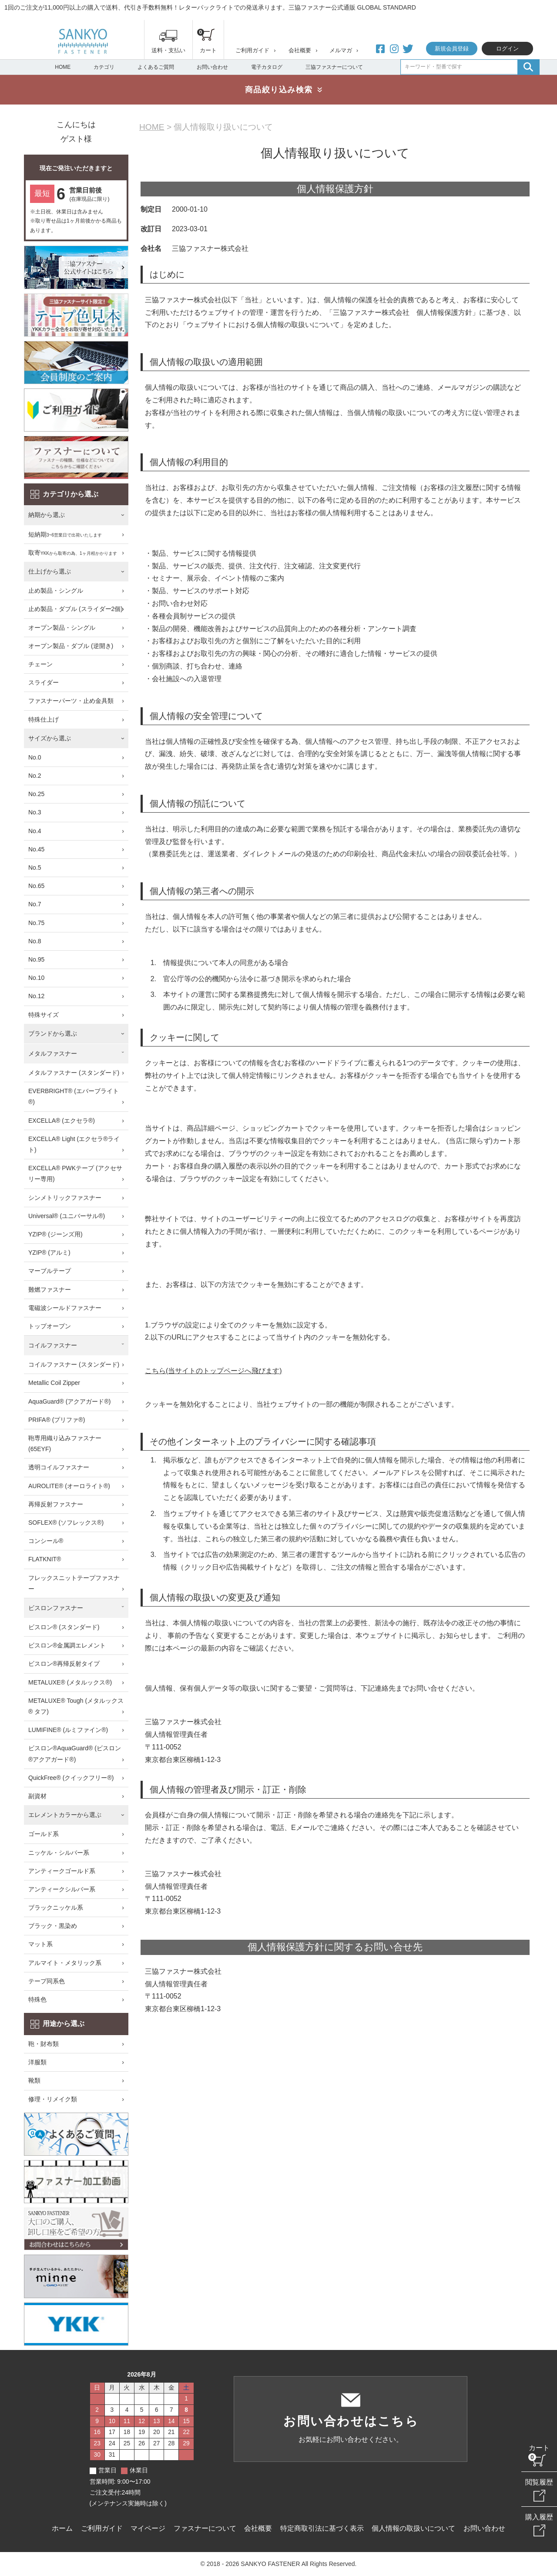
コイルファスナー (52, 1345)
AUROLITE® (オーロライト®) (69, 1485)
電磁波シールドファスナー (64, 1307)
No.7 (34, 904)
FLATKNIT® (44, 1559)
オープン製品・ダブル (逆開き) (70, 645)
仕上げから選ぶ (49, 571)
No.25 (36, 793)
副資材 (37, 1796)
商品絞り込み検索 (279, 89)
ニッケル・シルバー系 (58, 1852)
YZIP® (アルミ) (49, 1252)
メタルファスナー (52, 1053)
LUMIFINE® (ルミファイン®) (68, 1729)
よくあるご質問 (156, 67)
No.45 (36, 849)
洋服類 (37, 2062)
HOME (62, 67)
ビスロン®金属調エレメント (67, 1645)
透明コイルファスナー (58, 1467)
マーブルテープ (49, 1270)
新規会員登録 (452, 48)
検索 (528, 67)
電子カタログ (266, 67)
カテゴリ (104, 67)
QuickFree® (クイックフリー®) (71, 1777)
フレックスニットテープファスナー (74, 1583)
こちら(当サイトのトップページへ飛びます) (213, 1370)
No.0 (34, 757)
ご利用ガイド (252, 50)
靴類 (34, 2080)
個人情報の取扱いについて (413, 2528)
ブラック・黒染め (52, 1925)
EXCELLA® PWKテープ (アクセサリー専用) (75, 1173)
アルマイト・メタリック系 (64, 1962)
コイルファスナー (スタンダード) (73, 1364)
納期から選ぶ (46, 514)
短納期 (65, 535)
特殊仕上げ (43, 719)
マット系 (40, 1944)
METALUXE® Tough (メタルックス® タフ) (76, 1706)
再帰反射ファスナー (55, 1504)
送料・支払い (168, 50)
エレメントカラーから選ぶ (64, 1814)
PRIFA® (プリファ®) (56, 1419)
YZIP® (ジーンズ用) (55, 1234)
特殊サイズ (43, 1014)
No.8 (34, 941)
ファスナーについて (205, 2528)
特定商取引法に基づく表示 (322, 2528)
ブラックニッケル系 (55, 1907)
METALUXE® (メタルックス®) (70, 1682)
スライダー (43, 682)
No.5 (34, 867)
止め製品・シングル (55, 590)
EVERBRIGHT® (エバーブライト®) (73, 1096)
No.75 (36, 922)
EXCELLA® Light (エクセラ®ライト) (74, 1144)
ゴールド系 (43, 1833)
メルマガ (340, 50)
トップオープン (49, 1326)
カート (539, 2447)
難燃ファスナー (49, 1289)
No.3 (34, 812)
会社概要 (300, 50)
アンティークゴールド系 (61, 1870)
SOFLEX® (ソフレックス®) (66, 1522)
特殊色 (37, 1999)
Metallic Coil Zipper (54, 1382)
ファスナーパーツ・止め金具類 (71, 700)
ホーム (62, 2528)
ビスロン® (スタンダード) (64, 1627)
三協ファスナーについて (334, 67)
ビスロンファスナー (55, 1607)
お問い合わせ (212, 67)
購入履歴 (539, 2517)
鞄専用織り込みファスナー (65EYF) (64, 1443)
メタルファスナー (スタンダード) (73, 1072)
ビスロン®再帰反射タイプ (64, 1663)
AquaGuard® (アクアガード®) (69, 1401)
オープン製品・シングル (61, 627)
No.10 (36, 977)
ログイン (507, 48)
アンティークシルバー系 (61, 1889)
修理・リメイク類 (52, 2099)
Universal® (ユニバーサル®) (66, 1215)
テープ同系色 (46, 1981)
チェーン (40, 664)
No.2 (34, 775)
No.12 (36, 996)
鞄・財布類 (43, 2043)
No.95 (36, 959)
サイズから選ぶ (49, 738)
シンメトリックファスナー (64, 1197)
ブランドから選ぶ (52, 1033)
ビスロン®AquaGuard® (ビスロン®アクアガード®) (74, 1753)
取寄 (72, 553)
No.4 (34, 830)
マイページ (148, 2528)
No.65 (36, 885)
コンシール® (45, 1540)
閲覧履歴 (539, 2482)
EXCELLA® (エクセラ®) (61, 1120)
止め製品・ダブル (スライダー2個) (75, 608)
